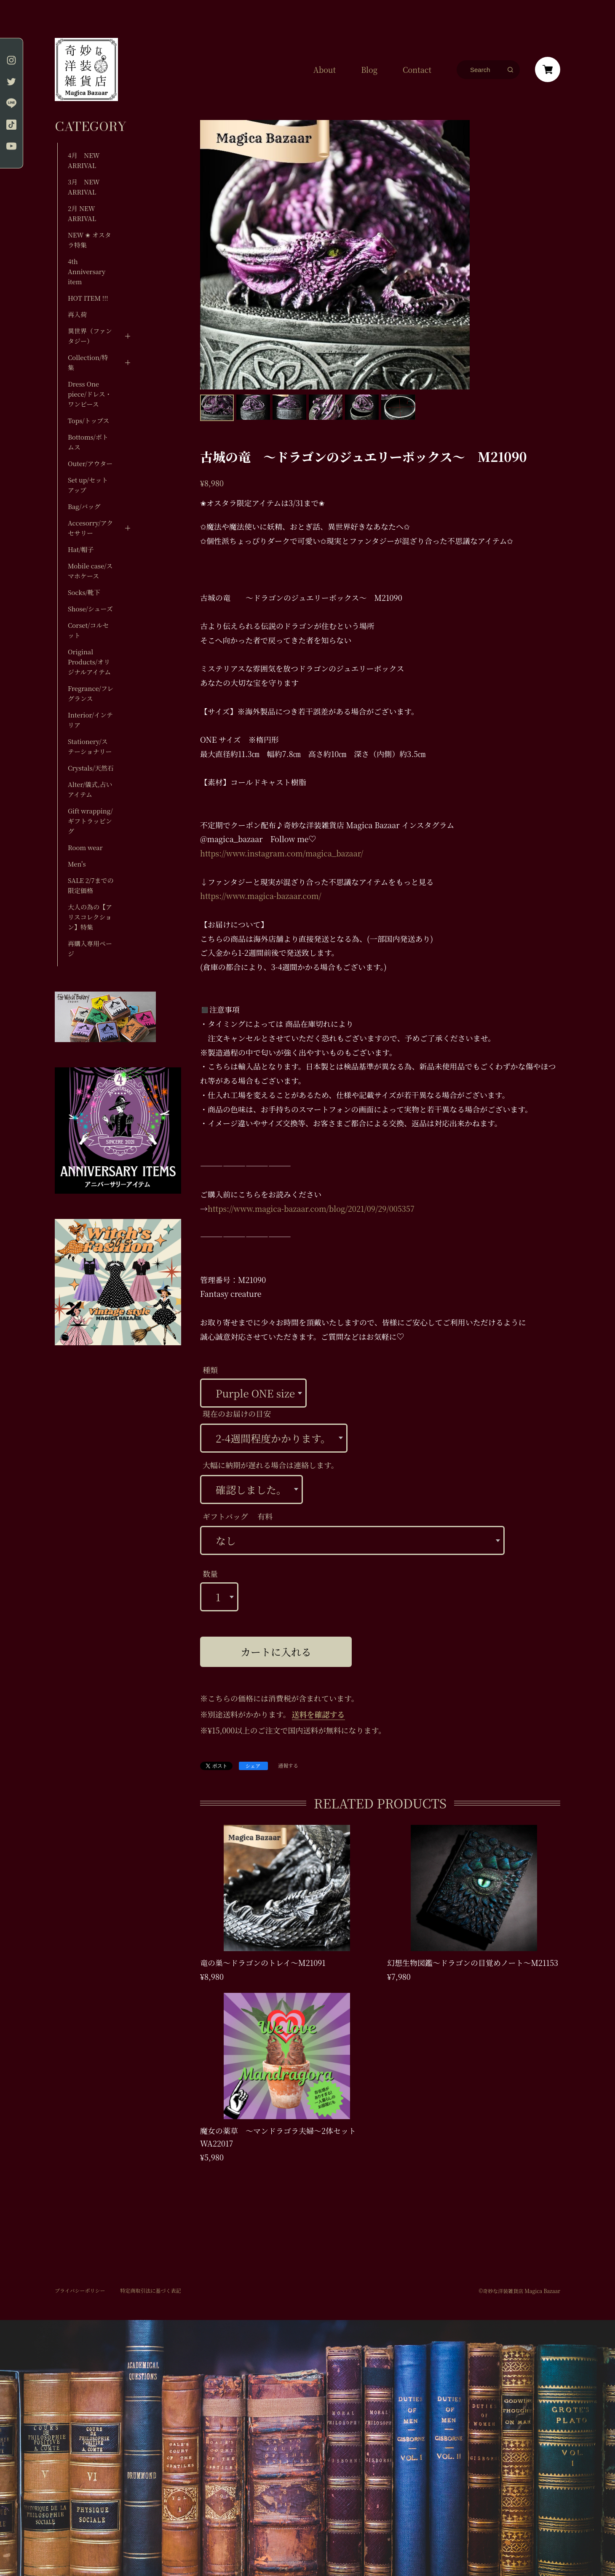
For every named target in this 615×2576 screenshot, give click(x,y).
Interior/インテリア (90, 719)
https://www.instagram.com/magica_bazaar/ (281, 853)
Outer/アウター (90, 463)
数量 (210, 1573)
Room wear (85, 847)
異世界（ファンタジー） (90, 335)
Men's (77, 863)
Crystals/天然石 (91, 767)
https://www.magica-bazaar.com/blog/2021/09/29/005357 (311, 1208)
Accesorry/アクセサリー (90, 527)
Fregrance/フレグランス (90, 693)
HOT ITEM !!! (88, 297)
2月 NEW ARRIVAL (82, 213)
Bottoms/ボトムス (88, 441)
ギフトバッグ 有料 (238, 1516)
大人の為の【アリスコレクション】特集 (90, 916)
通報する (288, 1765)
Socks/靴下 (84, 592)
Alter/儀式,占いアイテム (90, 789)
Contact (417, 69)
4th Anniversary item (86, 271)
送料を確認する (318, 1714)
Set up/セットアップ (88, 484)
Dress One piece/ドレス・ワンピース (90, 393)
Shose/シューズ (90, 608)
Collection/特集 (88, 362)
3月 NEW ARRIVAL (84, 186)
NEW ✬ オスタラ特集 (89, 239)
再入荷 (77, 314)
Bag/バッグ (84, 506)
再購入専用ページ (90, 948)
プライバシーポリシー (80, 2290)
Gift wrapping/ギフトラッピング (90, 820)
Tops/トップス (89, 420)
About (324, 69)
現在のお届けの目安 (237, 1413)
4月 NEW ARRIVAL (84, 160)
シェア (253, 1765)
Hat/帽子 (81, 549)
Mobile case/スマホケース (90, 570)
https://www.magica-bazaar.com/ (260, 895)
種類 (210, 1369)
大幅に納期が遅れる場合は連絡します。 (271, 1464)
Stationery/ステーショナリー (90, 746)
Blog (369, 69)
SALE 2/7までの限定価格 (91, 885)
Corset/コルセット (88, 630)
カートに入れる (276, 1651)
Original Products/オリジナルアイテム (89, 661)
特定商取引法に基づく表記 (150, 2290)
